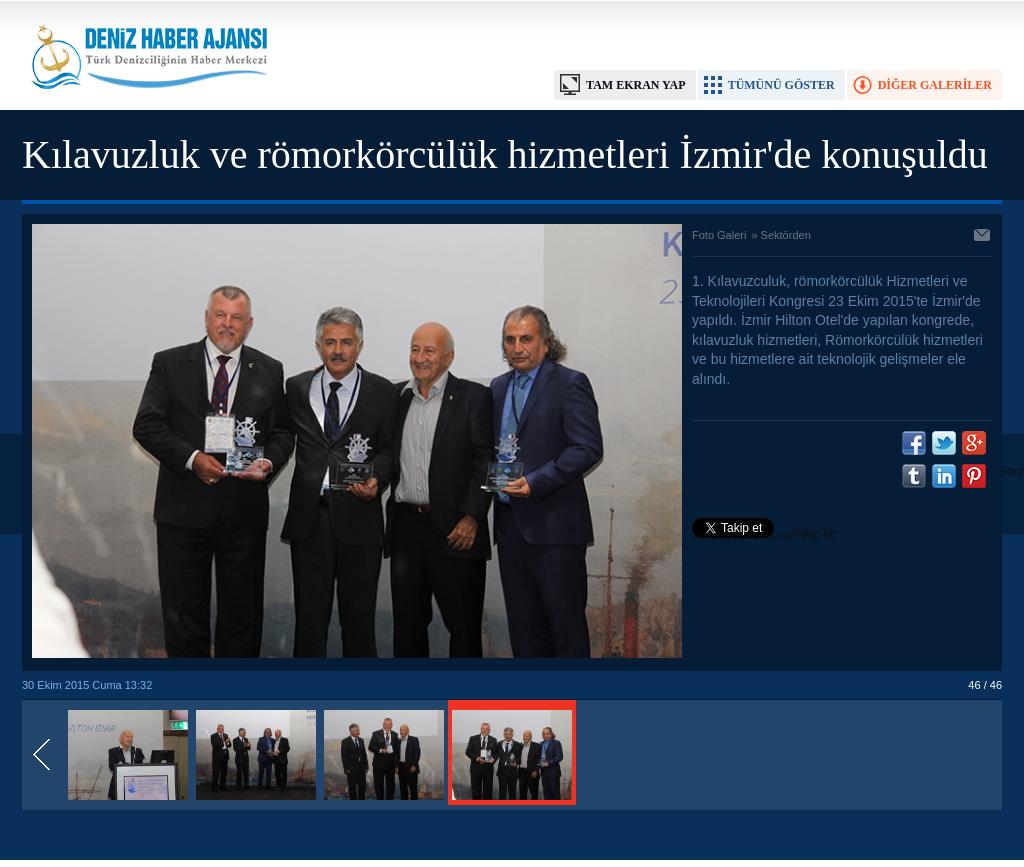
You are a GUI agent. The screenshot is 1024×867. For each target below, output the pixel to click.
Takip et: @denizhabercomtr (764, 536)
